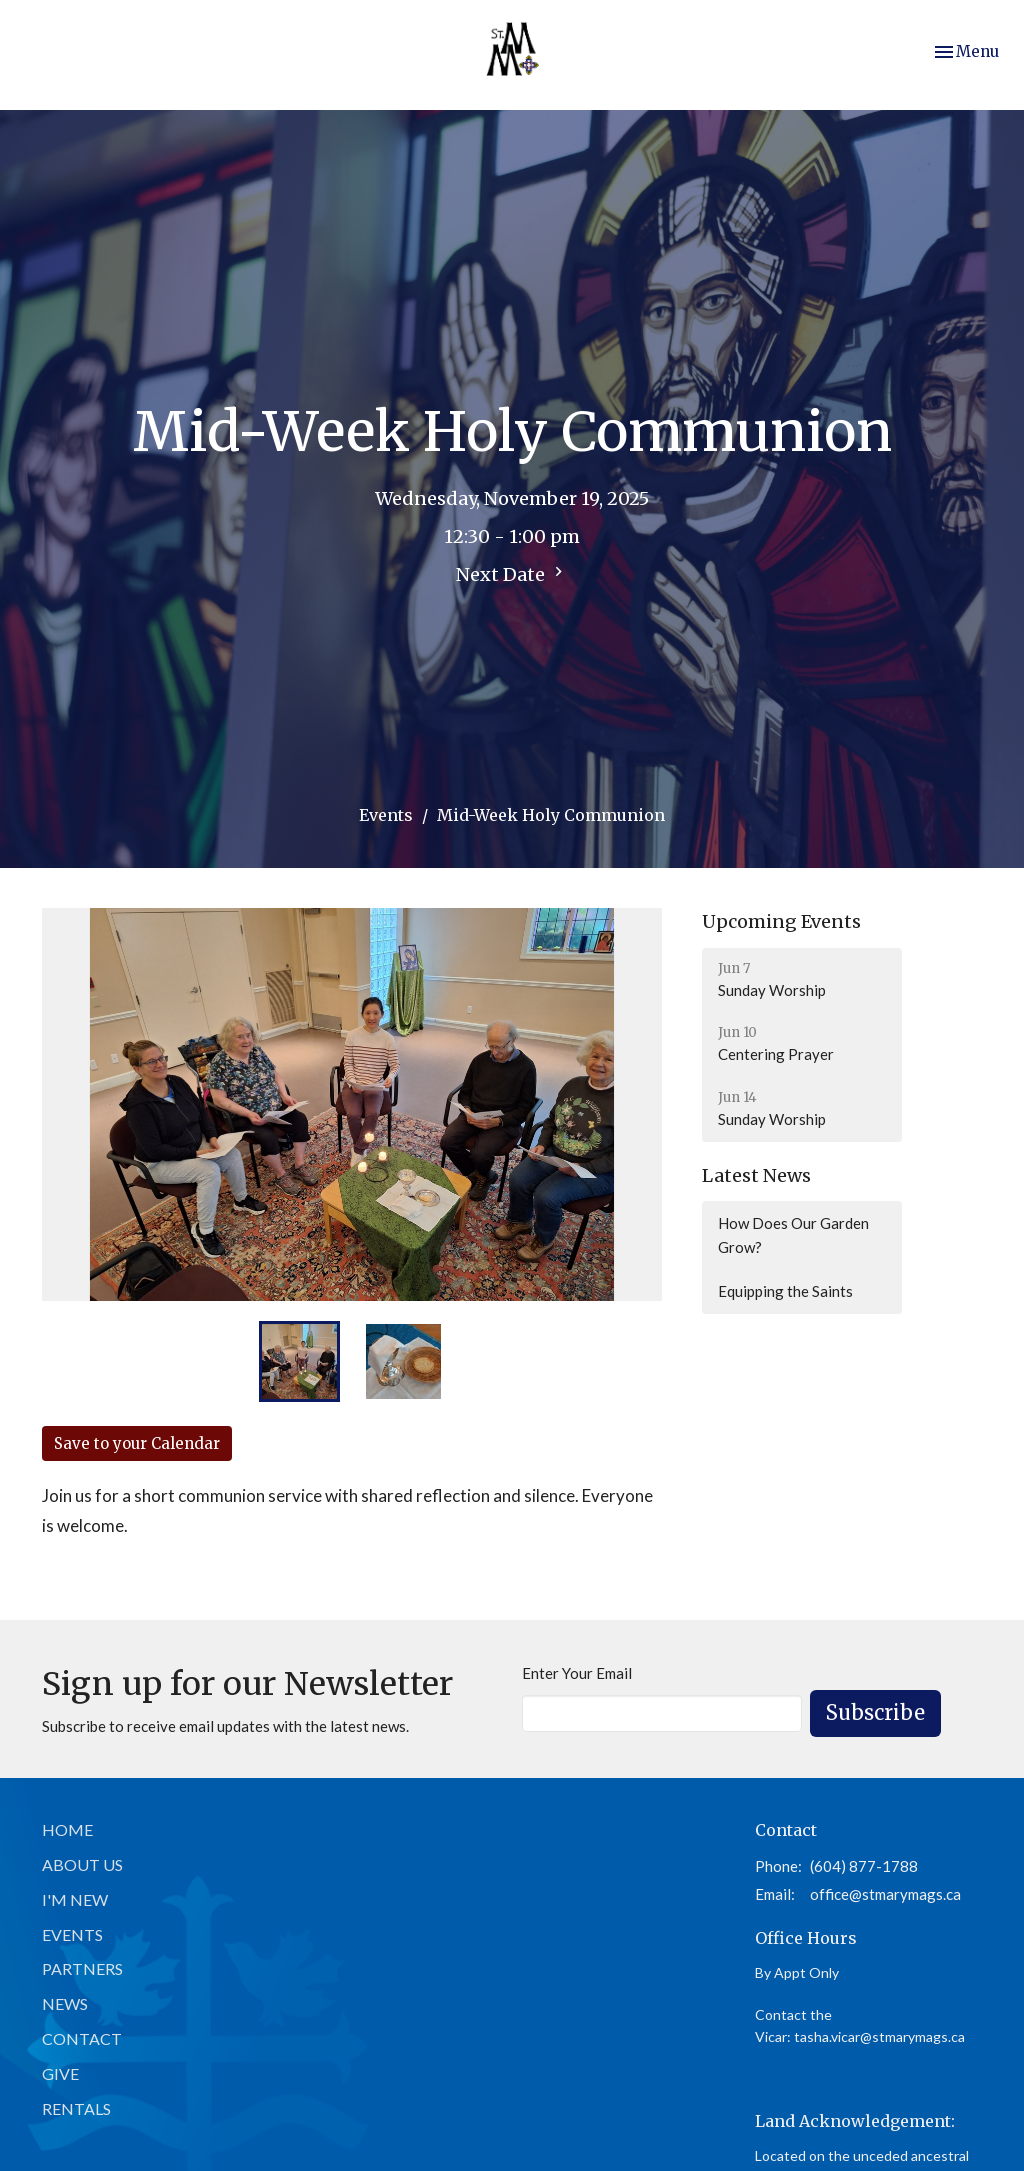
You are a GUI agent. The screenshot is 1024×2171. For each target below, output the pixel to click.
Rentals (76, 2108)
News (65, 2003)
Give (60, 2073)
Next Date (512, 574)
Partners (82, 1968)
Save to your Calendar (137, 1443)
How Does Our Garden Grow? (793, 1234)
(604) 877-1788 (864, 1866)
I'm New (75, 1899)
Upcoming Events (781, 921)
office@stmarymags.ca (885, 1894)
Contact (82, 2038)
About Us (82, 1864)
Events (386, 815)
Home (67, 1829)
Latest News (756, 1175)
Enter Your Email (577, 1673)
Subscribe (875, 1712)
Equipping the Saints (785, 1291)
